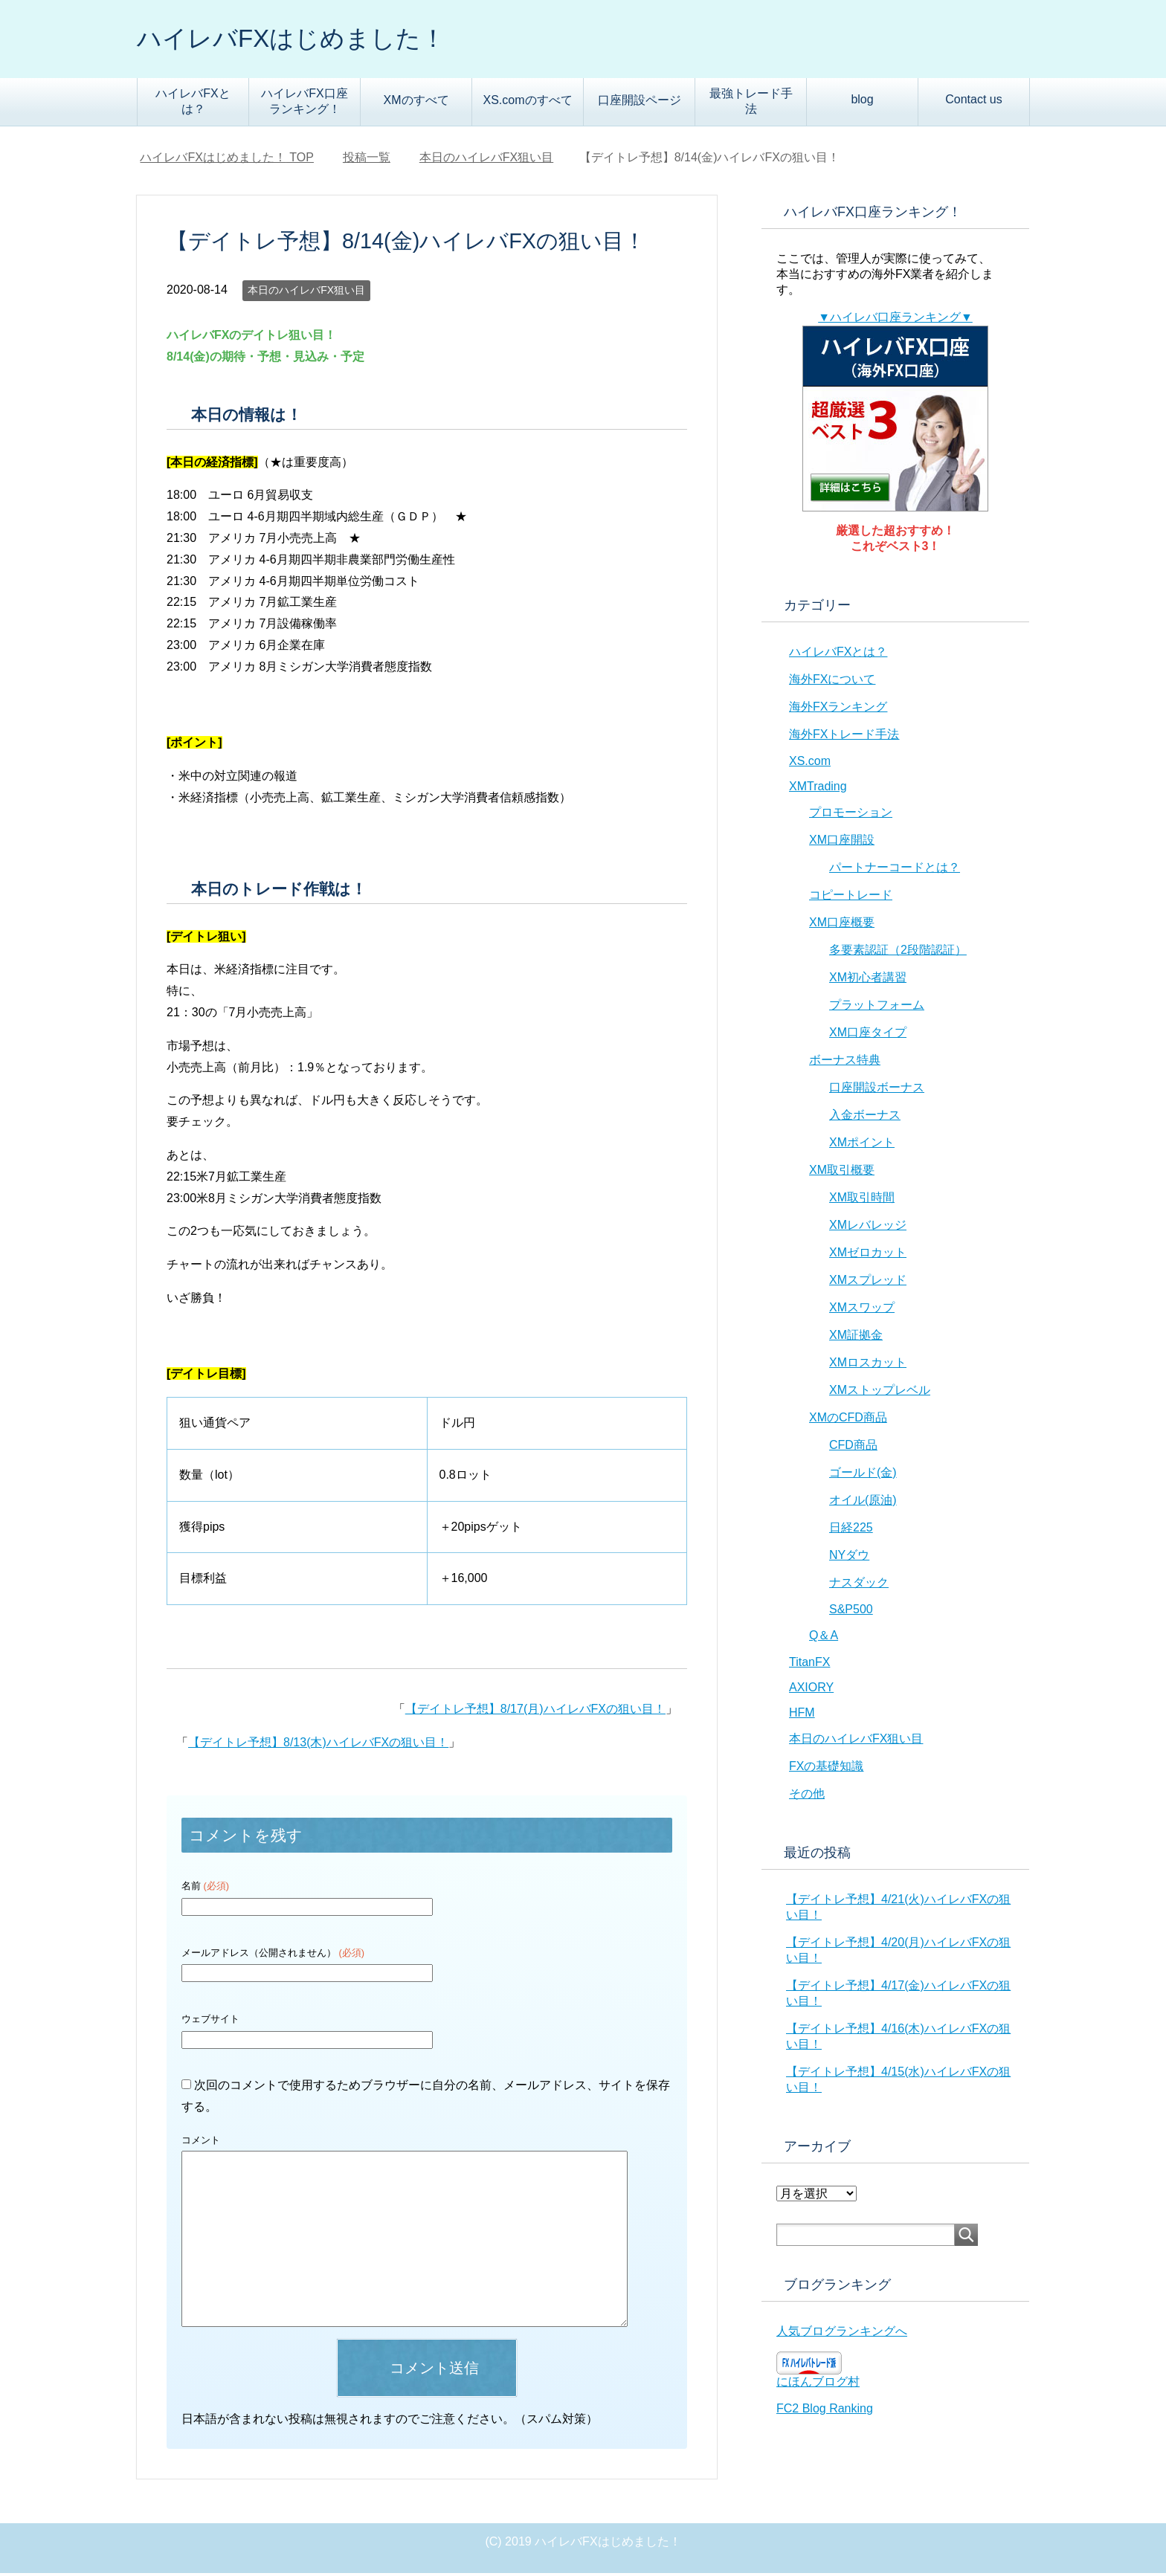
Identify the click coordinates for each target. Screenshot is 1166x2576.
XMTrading (818, 789)
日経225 (851, 1530)
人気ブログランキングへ (841, 2334)
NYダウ (849, 1558)
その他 (807, 1796)
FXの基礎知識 (826, 1769)
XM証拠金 (856, 1337)
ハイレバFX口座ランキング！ (304, 104)
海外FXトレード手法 (844, 737)
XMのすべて (416, 103)
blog (862, 102)
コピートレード (850, 897)
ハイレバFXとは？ (192, 104)
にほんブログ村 (818, 2384)
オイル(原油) (863, 1503)
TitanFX (809, 1665)
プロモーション (850, 815)
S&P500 (851, 1612)
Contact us (973, 102)
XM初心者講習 (867, 980)
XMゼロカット (867, 1255)
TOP (227, 160)
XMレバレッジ (867, 1227)
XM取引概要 (841, 1172)
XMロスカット (867, 1365)
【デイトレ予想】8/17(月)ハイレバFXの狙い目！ (535, 1711)
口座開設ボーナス (876, 1090)
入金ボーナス (865, 1117)
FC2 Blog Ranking (824, 2411)
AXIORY (811, 1690)
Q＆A (823, 1638)
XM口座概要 (841, 925)
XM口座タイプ (867, 1035)
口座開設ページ (639, 103)
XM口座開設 (841, 842)
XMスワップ (862, 1310)
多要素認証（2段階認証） (898, 952)
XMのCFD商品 (848, 1420)
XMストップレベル (879, 1393)
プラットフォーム (876, 1007)
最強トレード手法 (751, 104)
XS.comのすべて (527, 103)
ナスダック (859, 1585)
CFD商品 (853, 1448)
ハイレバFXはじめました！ (305, 40)
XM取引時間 (862, 1200)
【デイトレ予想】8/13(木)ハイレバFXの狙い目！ (318, 1745)
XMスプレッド (867, 1282)
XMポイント (862, 1145)
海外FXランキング (838, 709)
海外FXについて (832, 682)
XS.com (810, 764)
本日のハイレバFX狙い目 (306, 293)
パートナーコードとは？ (894, 870)
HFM (802, 1715)
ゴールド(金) (863, 1475)
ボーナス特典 (844, 1062)
